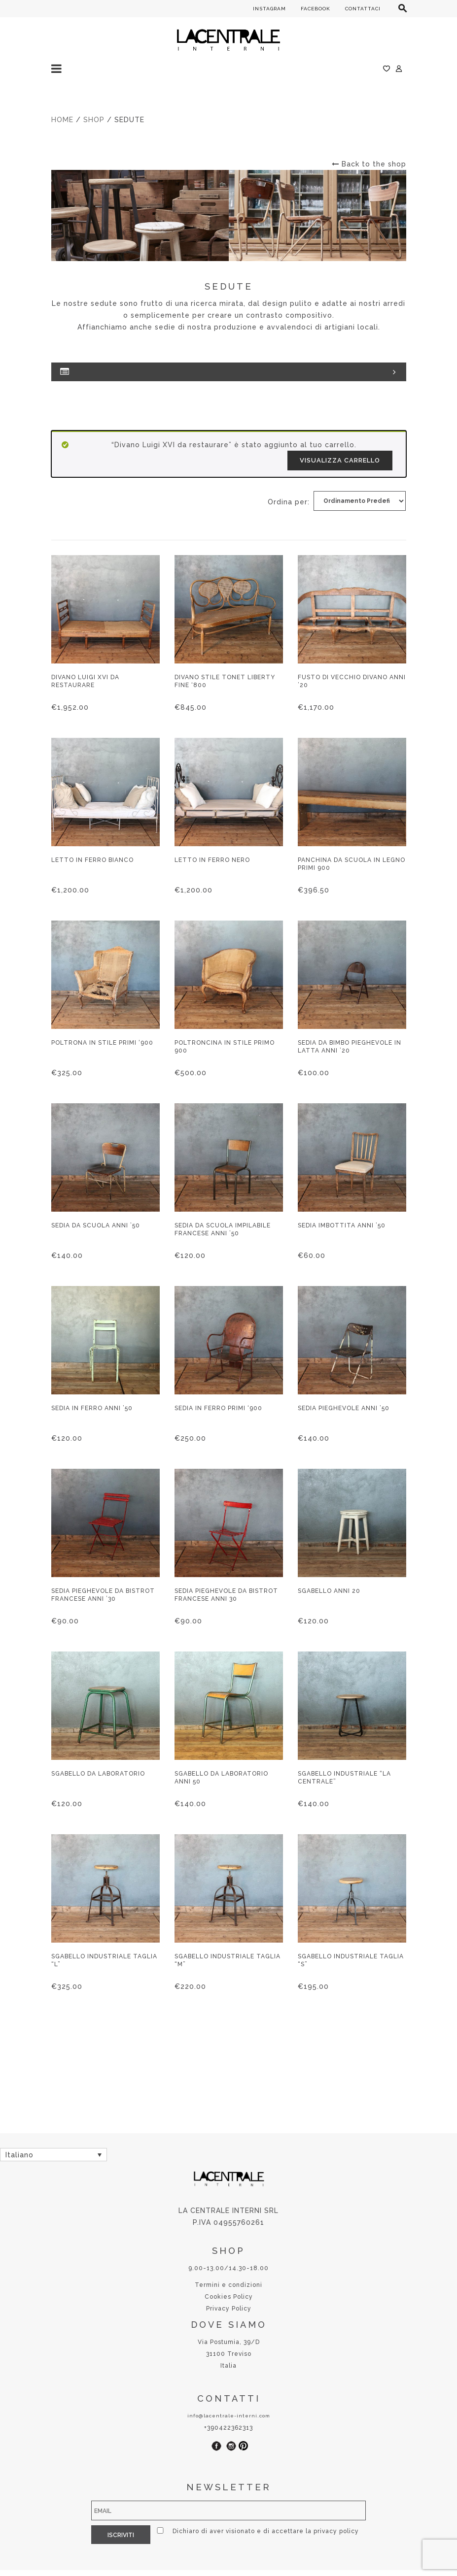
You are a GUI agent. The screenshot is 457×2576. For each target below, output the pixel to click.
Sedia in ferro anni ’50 (92, 1408)
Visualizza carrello (340, 460)
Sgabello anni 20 (329, 1590)
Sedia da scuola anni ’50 (95, 1225)
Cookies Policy (229, 2296)
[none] (53, 2154)
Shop (94, 120)
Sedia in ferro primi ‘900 (218, 1408)
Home (62, 120)
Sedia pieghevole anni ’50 (343, 1408)
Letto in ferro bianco (92, 860)
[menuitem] (53, 2154)
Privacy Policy (228, 2308)
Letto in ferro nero (212, 860)
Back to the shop (369, 164)
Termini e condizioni (228, 2284)
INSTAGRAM (269, 8)
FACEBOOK (315, 8)
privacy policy (336, 2531)
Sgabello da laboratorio (98, 1773)
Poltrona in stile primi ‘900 (102, 1042)
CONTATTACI (363, 8)
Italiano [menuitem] (19, 2155)
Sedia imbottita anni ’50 (342, 1225)
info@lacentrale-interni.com (228, 2415)
